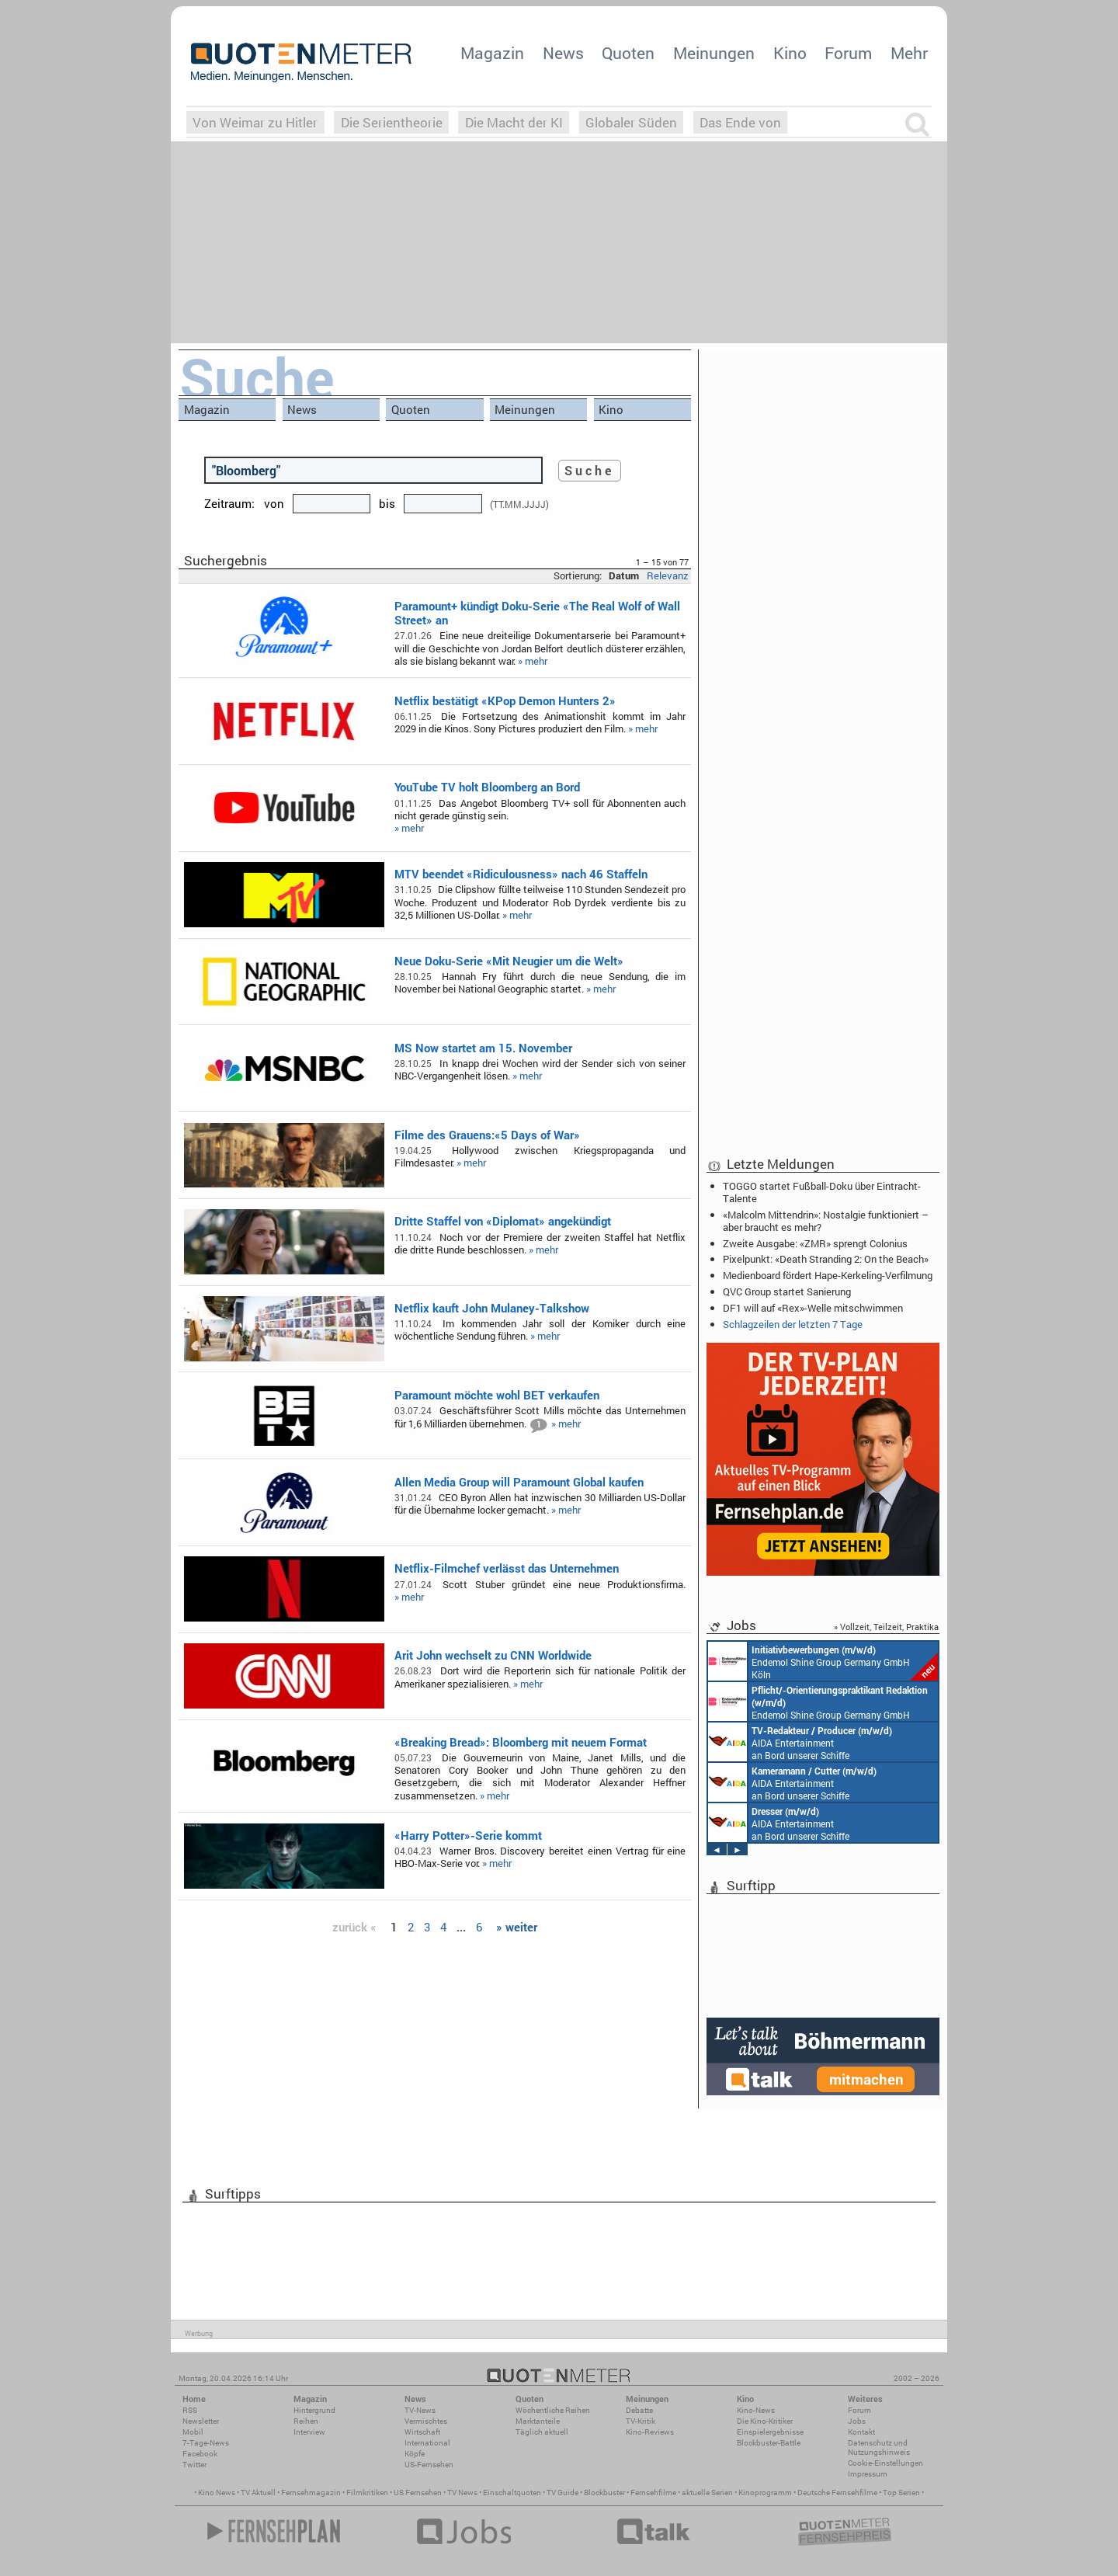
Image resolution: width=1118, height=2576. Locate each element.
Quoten (628, 53)
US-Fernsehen (428, 2465)
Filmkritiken (367, 2492)
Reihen (305, 2421)
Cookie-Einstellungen (885, 2463)
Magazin (492, 53)
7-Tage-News (205, 2443)
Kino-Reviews (650, 2432)
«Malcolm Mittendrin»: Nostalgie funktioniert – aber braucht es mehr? (826, 1221)
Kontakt (861, 2432)
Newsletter (200, 2421)
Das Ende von (740, 122)
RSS (189, 2410)
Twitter (194, 2465)
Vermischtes (425, 2421)
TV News (462, 2492)
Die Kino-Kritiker (765, 2421)
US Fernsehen (418, 2492)
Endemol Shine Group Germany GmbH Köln (823, 1661)
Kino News (216, 2492)
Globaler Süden (631, 122)
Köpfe (414, 2454)
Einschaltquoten (512, 2492)
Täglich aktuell (542, 2432)
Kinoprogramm (765, 2492)
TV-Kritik (640, 2421)
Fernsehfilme (653, 2492)
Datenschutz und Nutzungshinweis (879, 2447)
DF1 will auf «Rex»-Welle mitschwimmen (813, 1308)
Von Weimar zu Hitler (255, 122)
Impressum (867, 2474)
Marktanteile (538, 2421)
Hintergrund (314, 2410)
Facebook (199, 2454)
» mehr (532, 661)
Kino (790, 53)
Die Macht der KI (514, 122)
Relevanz (668, 575)
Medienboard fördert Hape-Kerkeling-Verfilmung (827, 1275)
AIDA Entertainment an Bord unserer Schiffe (800, 1742)
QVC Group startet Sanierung (787, 1291)
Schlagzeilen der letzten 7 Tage (793, 1324)
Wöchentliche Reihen (553, 2410)
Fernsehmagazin (311, 2492)
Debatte (639, 2410)
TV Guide (562, 2492)
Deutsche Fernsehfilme (837, 2492)
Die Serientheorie (392, 122)
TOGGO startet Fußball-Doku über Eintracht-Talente (822, 1192)
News (563, 53)
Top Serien (901, 2492)
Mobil (192, 2432)
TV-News (420, 2410)
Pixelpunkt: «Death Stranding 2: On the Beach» (826, 1259)
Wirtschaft (422, 2432)
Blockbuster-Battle (768, 2443)
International (427, 2443)
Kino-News (756, 2410)
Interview (309, 2432)
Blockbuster (604, 2492)
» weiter (516, 1927)
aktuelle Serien (707, 2492)
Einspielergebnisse (770, 2432)
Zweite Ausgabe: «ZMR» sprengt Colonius (815, 1243)
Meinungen (714, 53)
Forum (848, 53)
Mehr (909, 53)
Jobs (857, 2421)
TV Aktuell (258, 2492)
